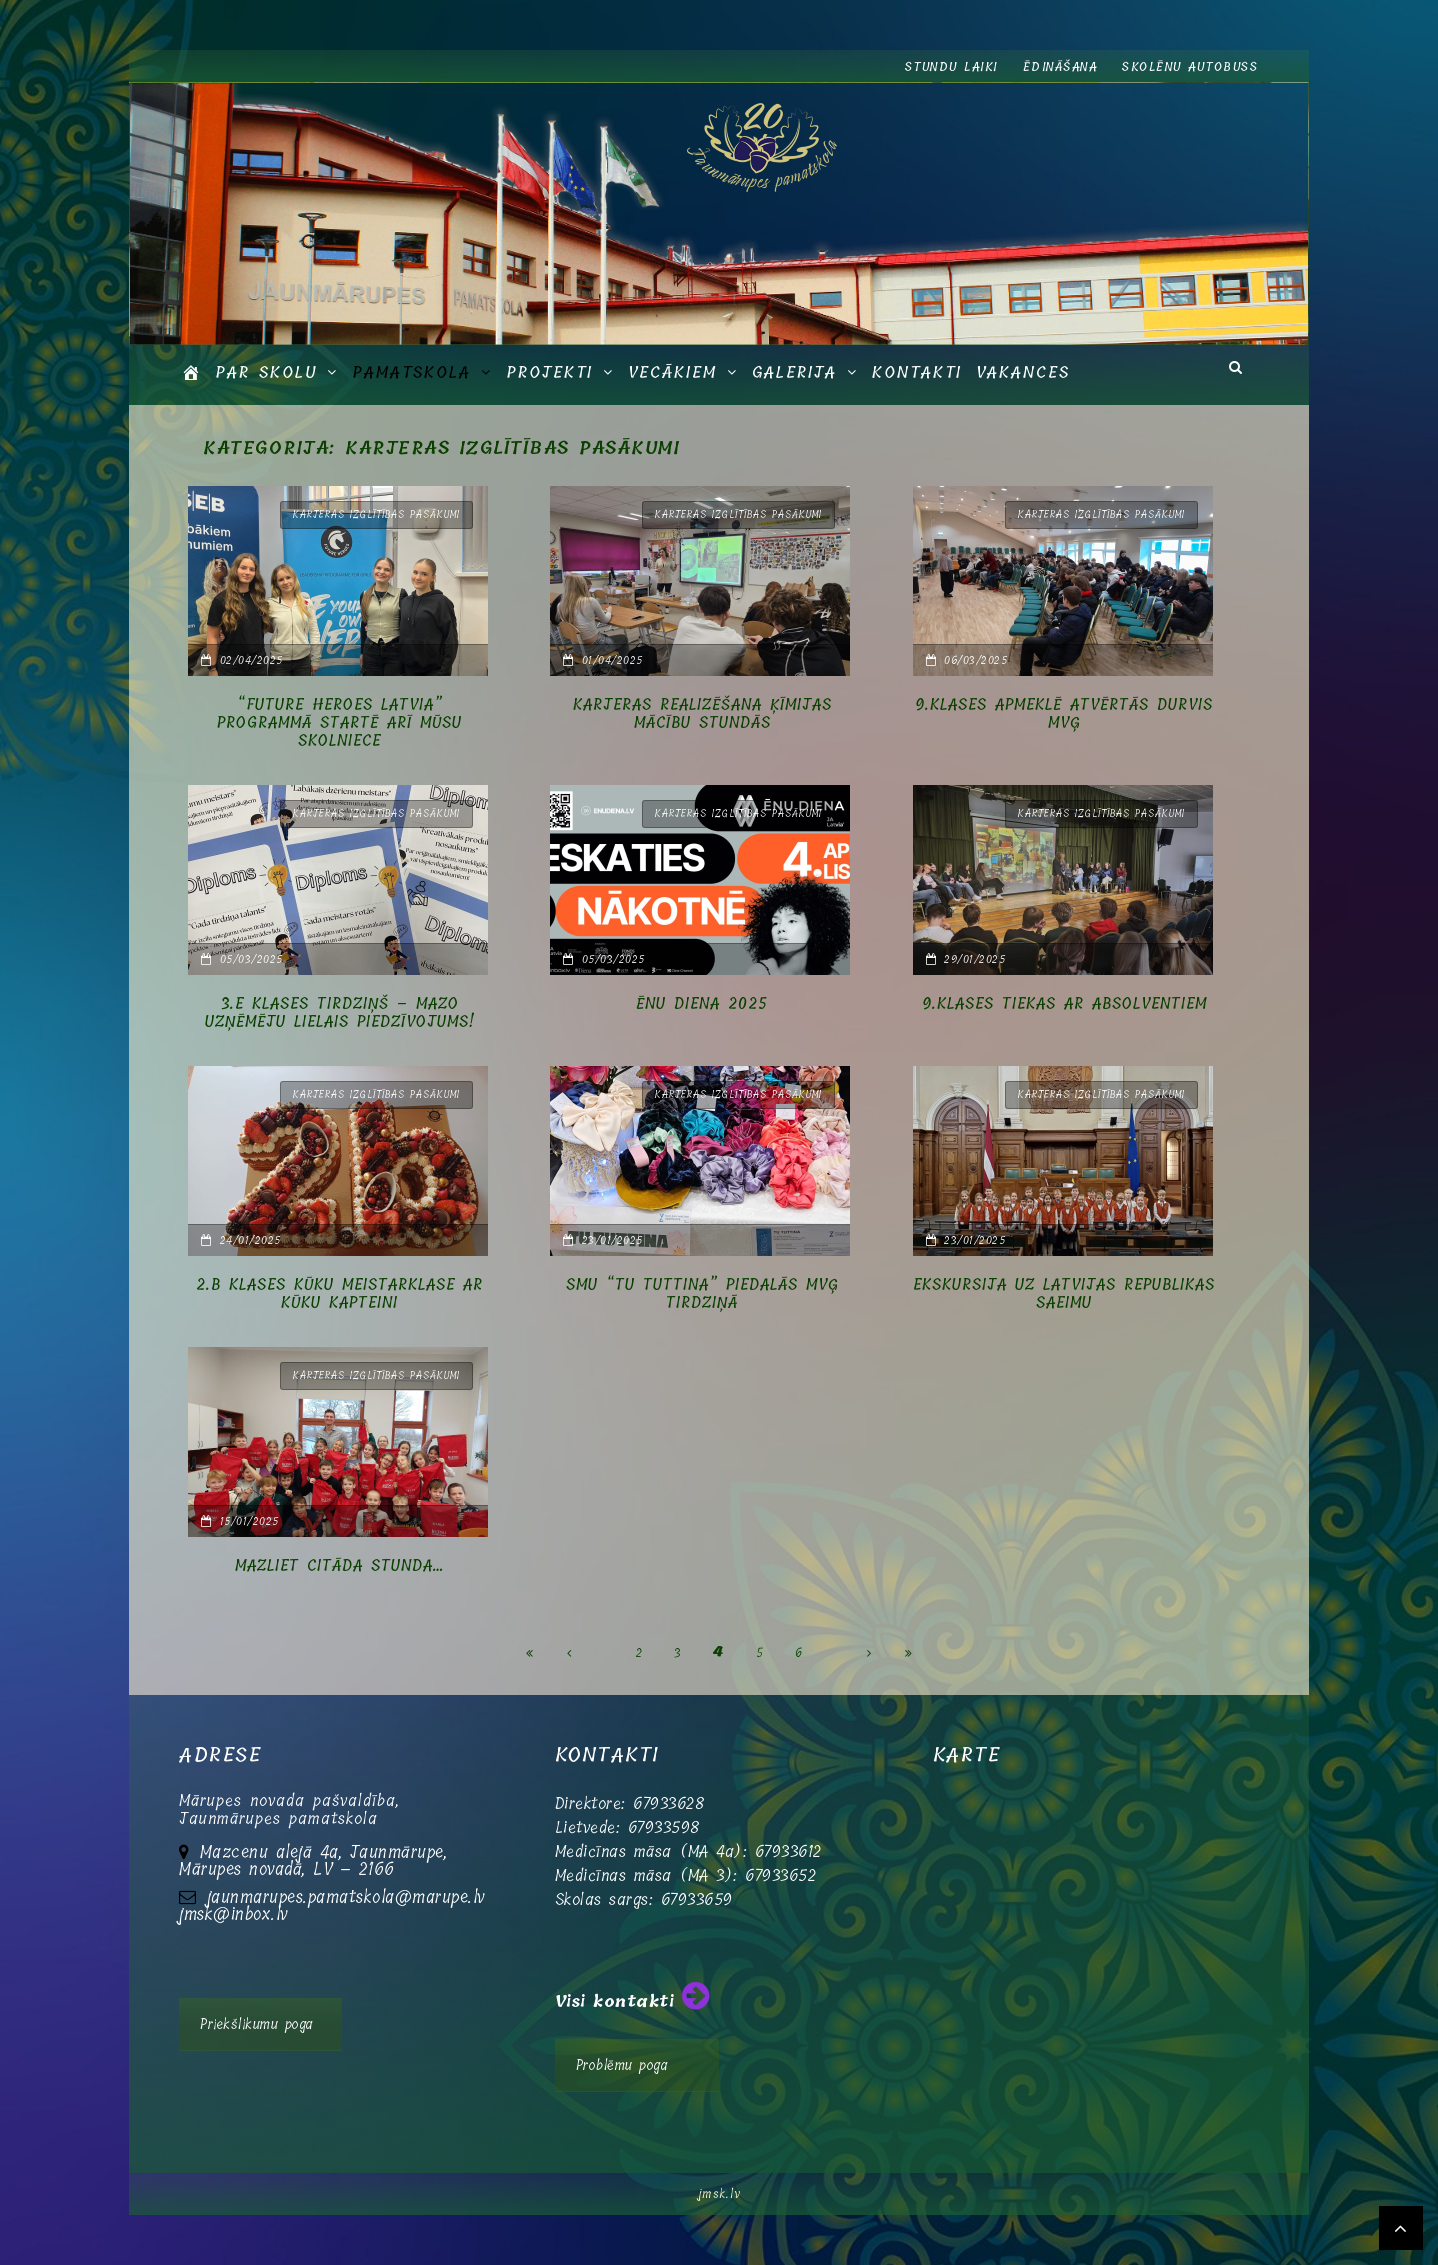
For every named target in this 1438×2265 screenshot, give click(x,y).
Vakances (1023, 372)
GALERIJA (794, 372)
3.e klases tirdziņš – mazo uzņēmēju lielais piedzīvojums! (340, 1013)
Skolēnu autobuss (1190, 67)
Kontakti (917, 372)
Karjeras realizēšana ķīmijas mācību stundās (702, 714)
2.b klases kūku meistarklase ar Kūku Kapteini (339, 1294)
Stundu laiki (951, 67)
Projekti (549, 372)
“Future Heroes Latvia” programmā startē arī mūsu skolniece (339, 723)
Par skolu (266, 372)
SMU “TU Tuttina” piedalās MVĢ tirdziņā (702, 1294)
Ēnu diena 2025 (702, 1004)
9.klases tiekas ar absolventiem (1064, 1004)
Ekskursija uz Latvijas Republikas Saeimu (1064, 1294)
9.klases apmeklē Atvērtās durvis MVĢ (1064, 714)
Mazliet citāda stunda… (339, 1566)
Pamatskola (411, 372)
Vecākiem (672, 372)
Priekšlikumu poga (257, 2024)
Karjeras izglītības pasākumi (376, 514)
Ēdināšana (1060, 67)
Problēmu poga (622, 2065)
